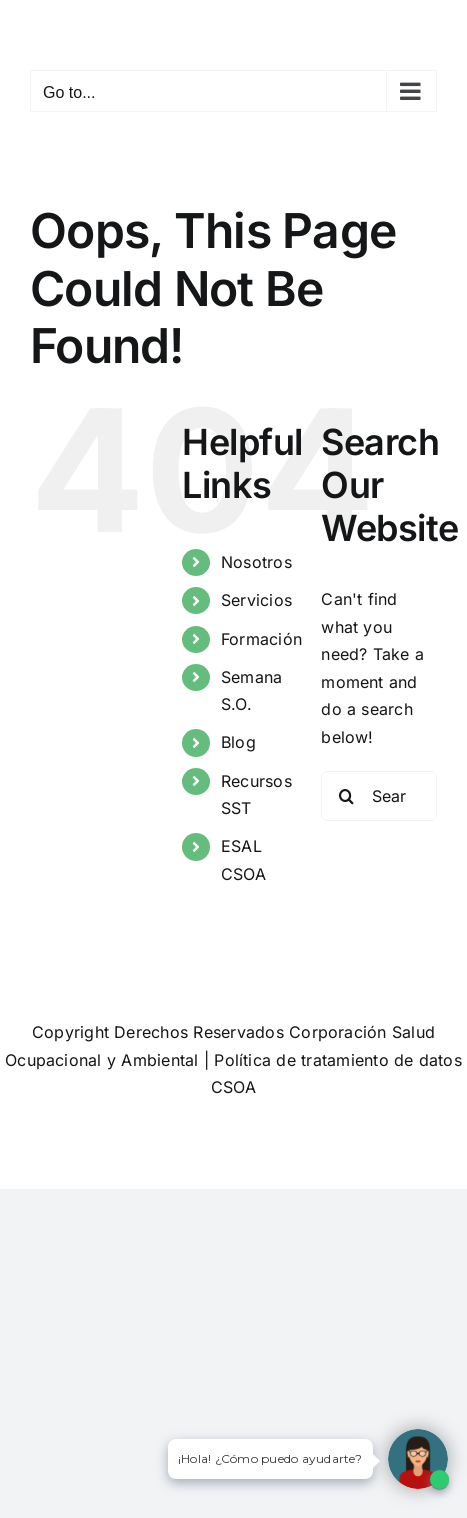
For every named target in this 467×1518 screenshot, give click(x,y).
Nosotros (256, 562)
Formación (261, 639)
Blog (238, 742)
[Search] (346, 796)
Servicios (256, 600)
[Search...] (379, 796)
